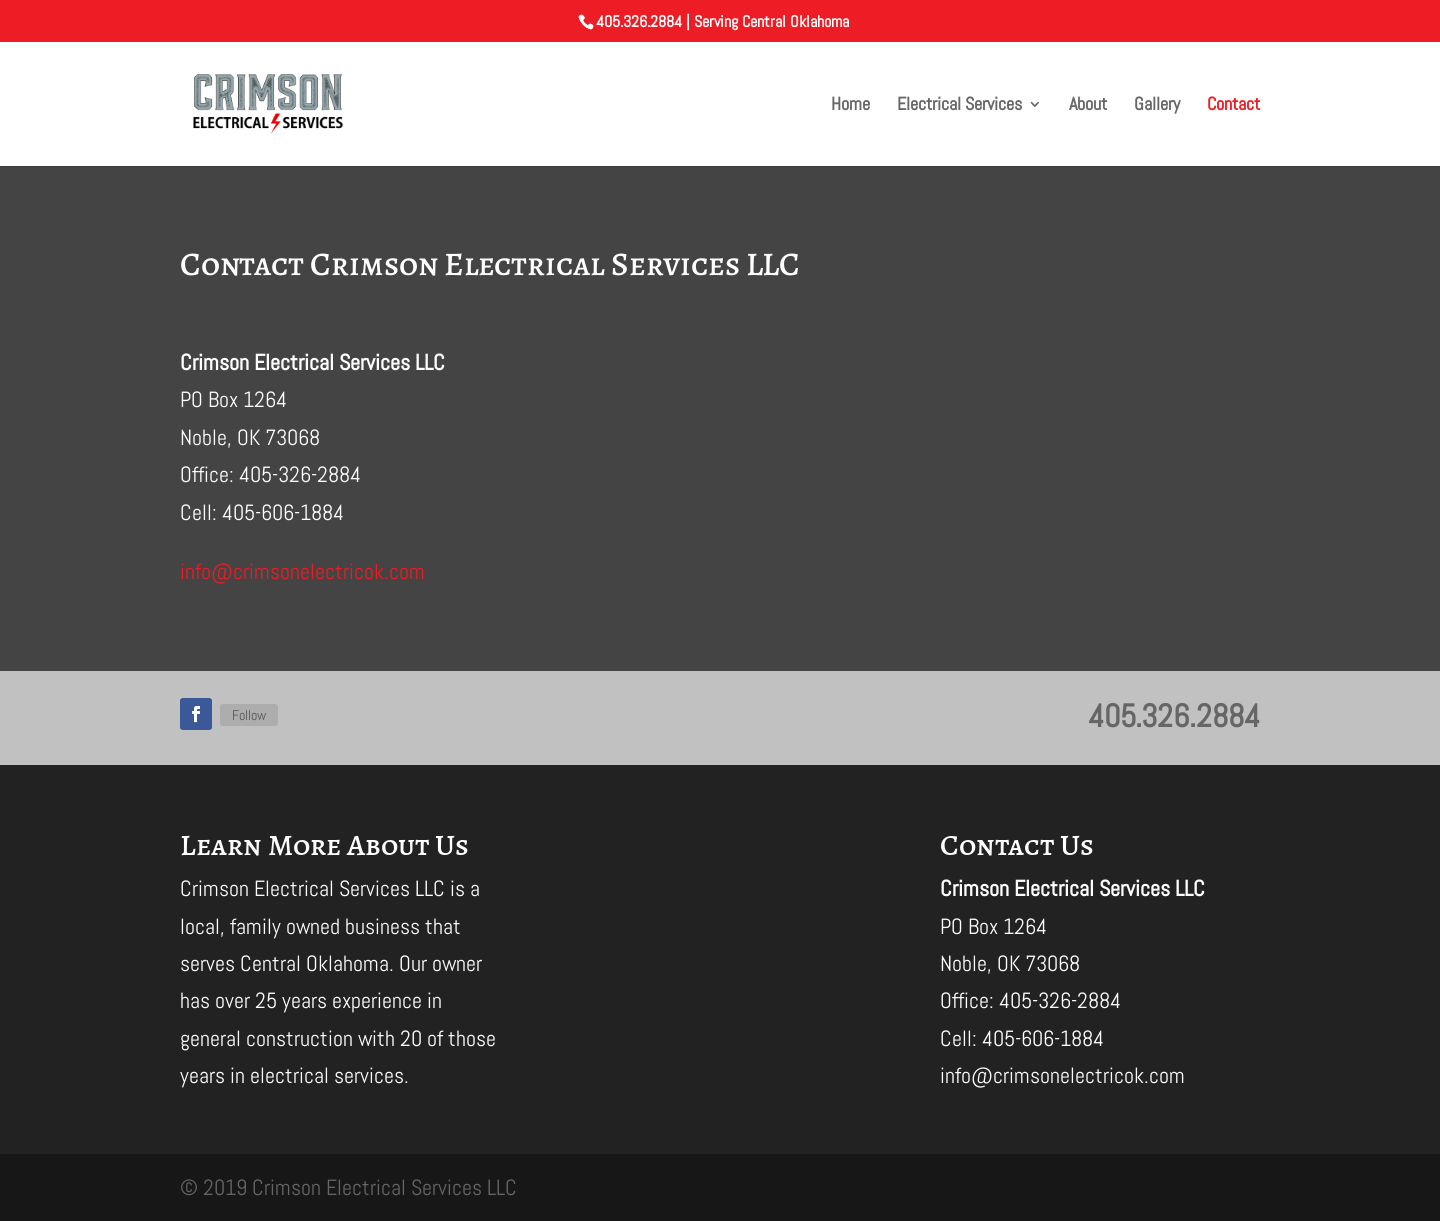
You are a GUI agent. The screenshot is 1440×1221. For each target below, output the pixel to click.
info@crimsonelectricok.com (302, 571)
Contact (1233, 106)
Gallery (1157, 106)
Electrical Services (959, 106)
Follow (249, 715)
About (1088, 106)
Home (850, 106)
